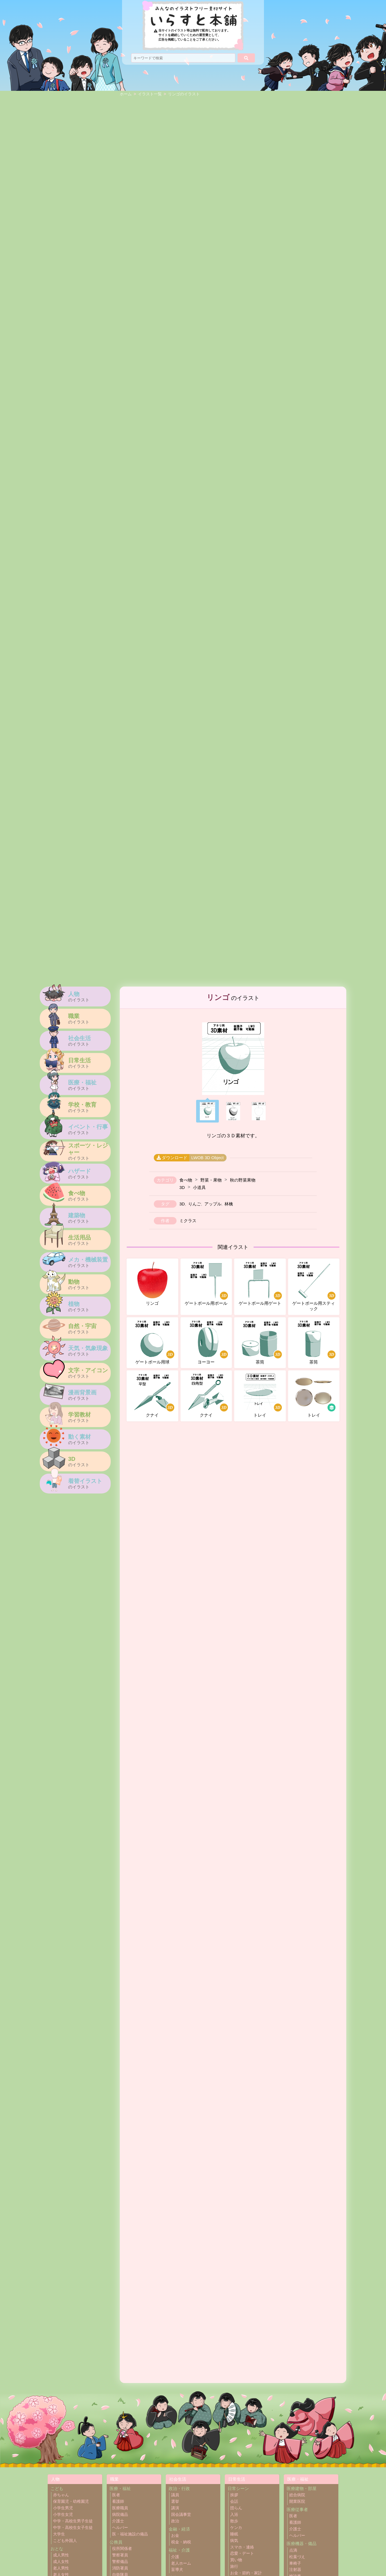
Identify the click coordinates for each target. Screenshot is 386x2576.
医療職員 (120, 2508)
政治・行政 (179, 2488)
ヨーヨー (208, 1342)
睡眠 (234, 2534)
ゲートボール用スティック (314, 1286)
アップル (212, 1203)
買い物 (236, 2560)
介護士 (118, 2521)
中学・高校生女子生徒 (73, 2527)
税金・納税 (181, 2542)
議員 (175, 2495)
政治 (175, 2521)
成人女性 (61, 2562)
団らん (236, 2508)
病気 (234, 2541)
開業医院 (297, 2501)
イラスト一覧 (150, 94)
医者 (116, 2495)
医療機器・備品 (301, 2543)
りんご (194, 1203)
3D (182, 1187)
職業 (114, 2479)
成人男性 (61, 2555)
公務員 (116, 2542)
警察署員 (120, 2555)
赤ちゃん (61, 2495)
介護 (175, 2557)
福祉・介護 (179, 2550)
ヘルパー (120, 2527)
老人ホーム (181, 2563)
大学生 (59, 2534)
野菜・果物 (211, 1180)
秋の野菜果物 (242, 1180)
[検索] (246, 57)
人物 (55, 2479)
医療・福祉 (120, 2488)
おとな (57, 2548)
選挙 (175, 2501)
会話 (234, 2501)
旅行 (234, 2566)
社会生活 (177, 2479)
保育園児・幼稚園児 (71, 2501)
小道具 (199, 1187)
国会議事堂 (181, 2514)
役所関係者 (122, 2548)
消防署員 (120, 2568)
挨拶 (234, 2495)
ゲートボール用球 (154, 1342)
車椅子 (295, 2563)
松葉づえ (297, 2557)
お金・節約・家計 (246, 2573)
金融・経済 (179, 2529)
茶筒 (262, 1342)
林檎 (229, 1203)
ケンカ (236, 2527)
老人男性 (61, 2568)
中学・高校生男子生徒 (73, 2521)
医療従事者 (297, 2509)
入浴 (234, 2514)
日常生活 (236, 2479)
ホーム (126, 94)
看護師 (118, 2501)
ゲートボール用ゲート (260, 1284)
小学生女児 (63, 2514)
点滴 (293, 2550)
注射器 (295, 2569)
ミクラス (187, 1220)
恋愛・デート (242, 2553)
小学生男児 (63, 2508)
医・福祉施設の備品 (130, 2534)
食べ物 (185, 1180)
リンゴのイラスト (184, 94)
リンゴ (152, 1284)
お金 (175, 2535)
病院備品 (120, 2514)
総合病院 (297, 2495)
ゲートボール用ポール (206, 1284)
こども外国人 (65, 2541)
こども (57, 2488)
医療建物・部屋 (301, 2488)
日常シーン (238, 2488)
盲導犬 (177, 2569)
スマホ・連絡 (242, 2547)
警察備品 (120, 2562)
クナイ (154, 1395)
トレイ (262, 1395)
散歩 (234, 2521)
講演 (175, 2508)
